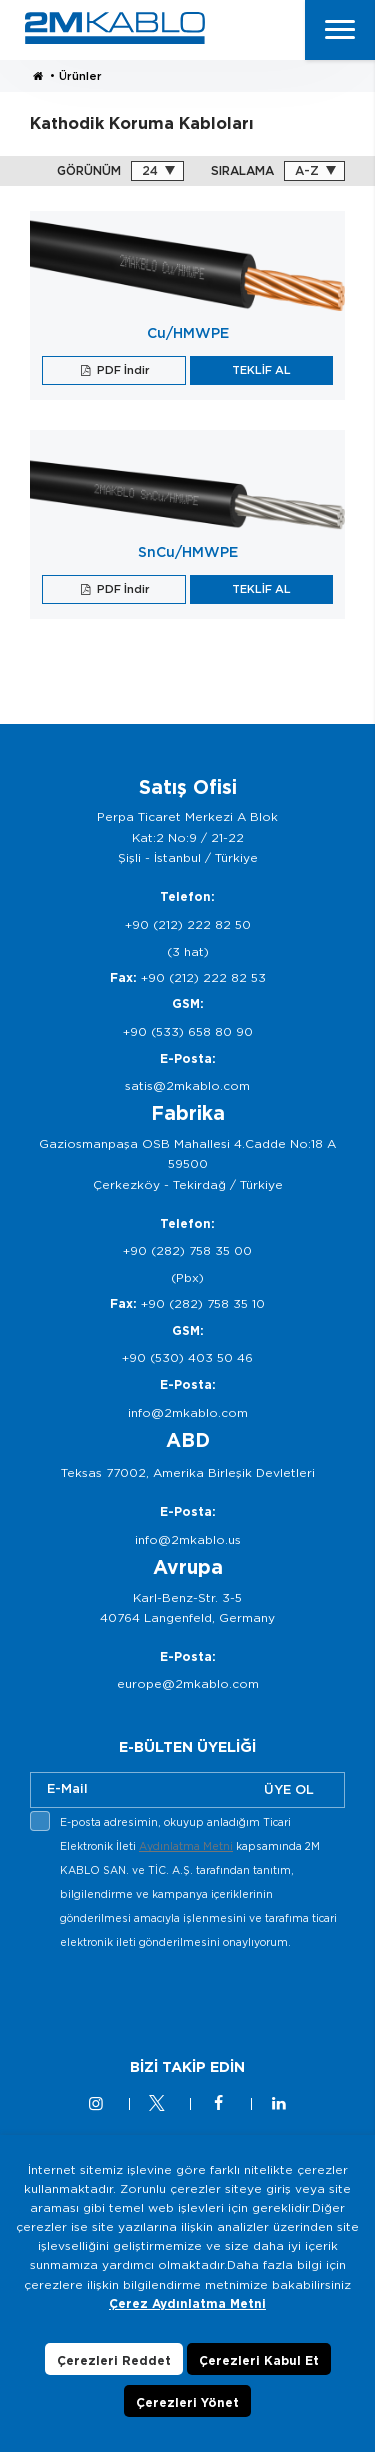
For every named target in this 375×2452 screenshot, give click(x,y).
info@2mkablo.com (188, 1412)
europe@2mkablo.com (188, 1683)
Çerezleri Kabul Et (259, 2360)
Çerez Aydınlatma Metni (187, 2303)
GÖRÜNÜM (89, 171)
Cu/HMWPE (188, 333)
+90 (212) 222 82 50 (188, 924)
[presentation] (182, 2002)
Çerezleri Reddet (114, 2360)
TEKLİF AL (261, 370)
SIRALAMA (242, 171)
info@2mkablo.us (188, 1539)
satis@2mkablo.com (187, 1085)
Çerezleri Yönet (187, 2402)
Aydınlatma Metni (186, 1846)
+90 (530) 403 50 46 (187, 1357)
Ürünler (80, 76)
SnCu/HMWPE (188, 552)
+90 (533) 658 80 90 (188, 1031)
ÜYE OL (289, 1789)
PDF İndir (122, 370)
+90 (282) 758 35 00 (187, 1250)
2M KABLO (115, 28)
